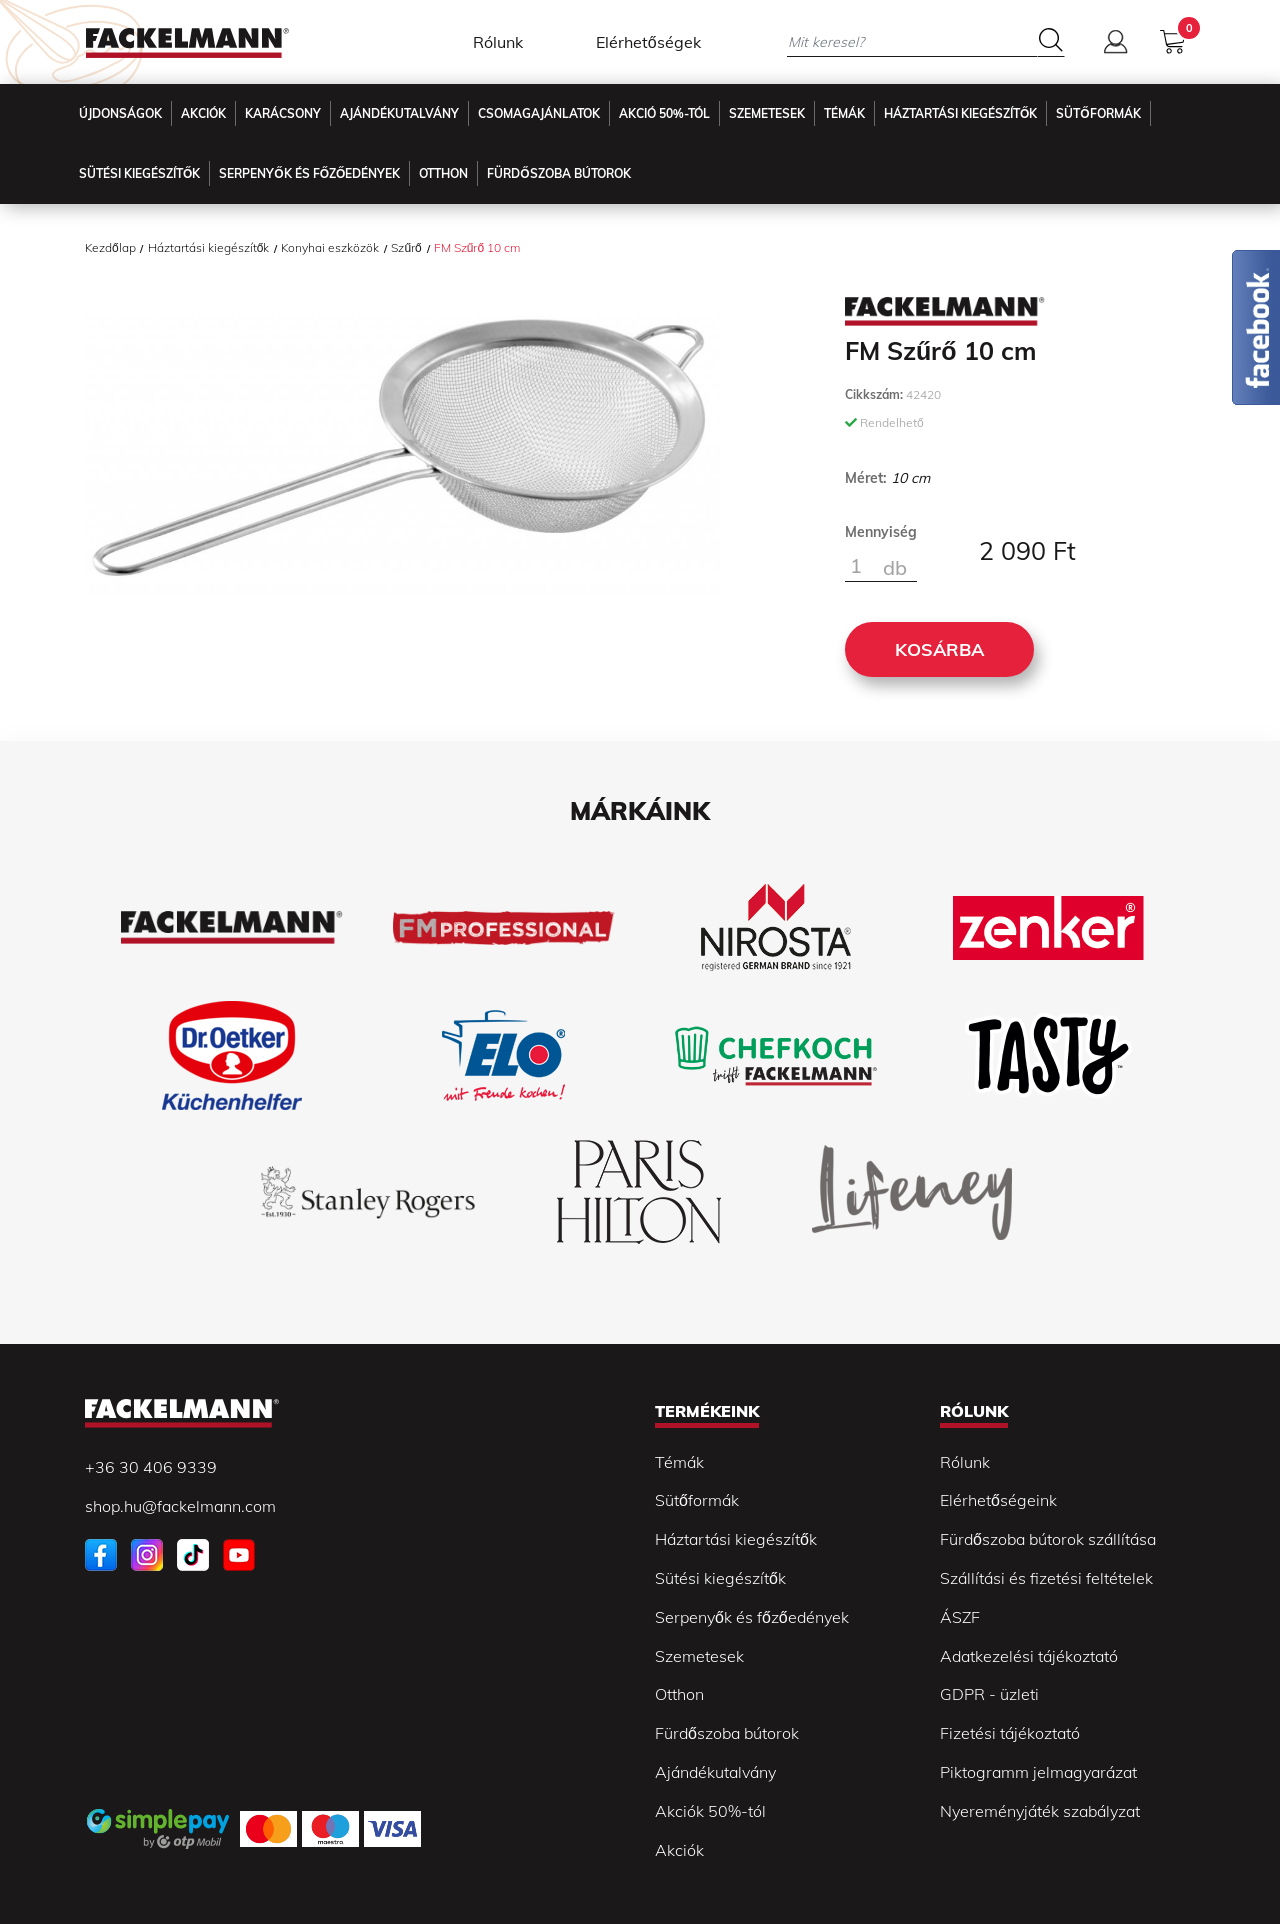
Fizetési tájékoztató (1010, 1733)
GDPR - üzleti (989, 1694)
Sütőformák (1098, 113)
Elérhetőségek (648, 42)
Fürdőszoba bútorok (727, 1733)
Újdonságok (120, 113)
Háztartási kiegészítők (960, 113)
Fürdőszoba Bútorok (558, 173)
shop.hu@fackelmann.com (180, 1506)
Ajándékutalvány (399, 113)
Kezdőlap (110, 247)
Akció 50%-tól (664, 113)
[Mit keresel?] (912, 41)
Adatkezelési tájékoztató (1029, 1656)
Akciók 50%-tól (710, 1811)
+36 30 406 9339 (151, 1467)
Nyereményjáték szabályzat (1040, 1811)
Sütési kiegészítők (139, 173)
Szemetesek (767, 113)
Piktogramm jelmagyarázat (1038, 1772)
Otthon (443, 173)
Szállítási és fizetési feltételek (1046, 1578)
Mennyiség (881, 532)
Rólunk (498, 42)
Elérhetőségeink (998, 1500)
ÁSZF (960, 1617)
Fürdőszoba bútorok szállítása (1048, 1539)
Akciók (203, 113)
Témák (844, 113)
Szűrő (406, 247)
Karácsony (283, 113)
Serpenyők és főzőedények (309, 173)
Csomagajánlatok (539, 113)
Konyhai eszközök (330, 247)
